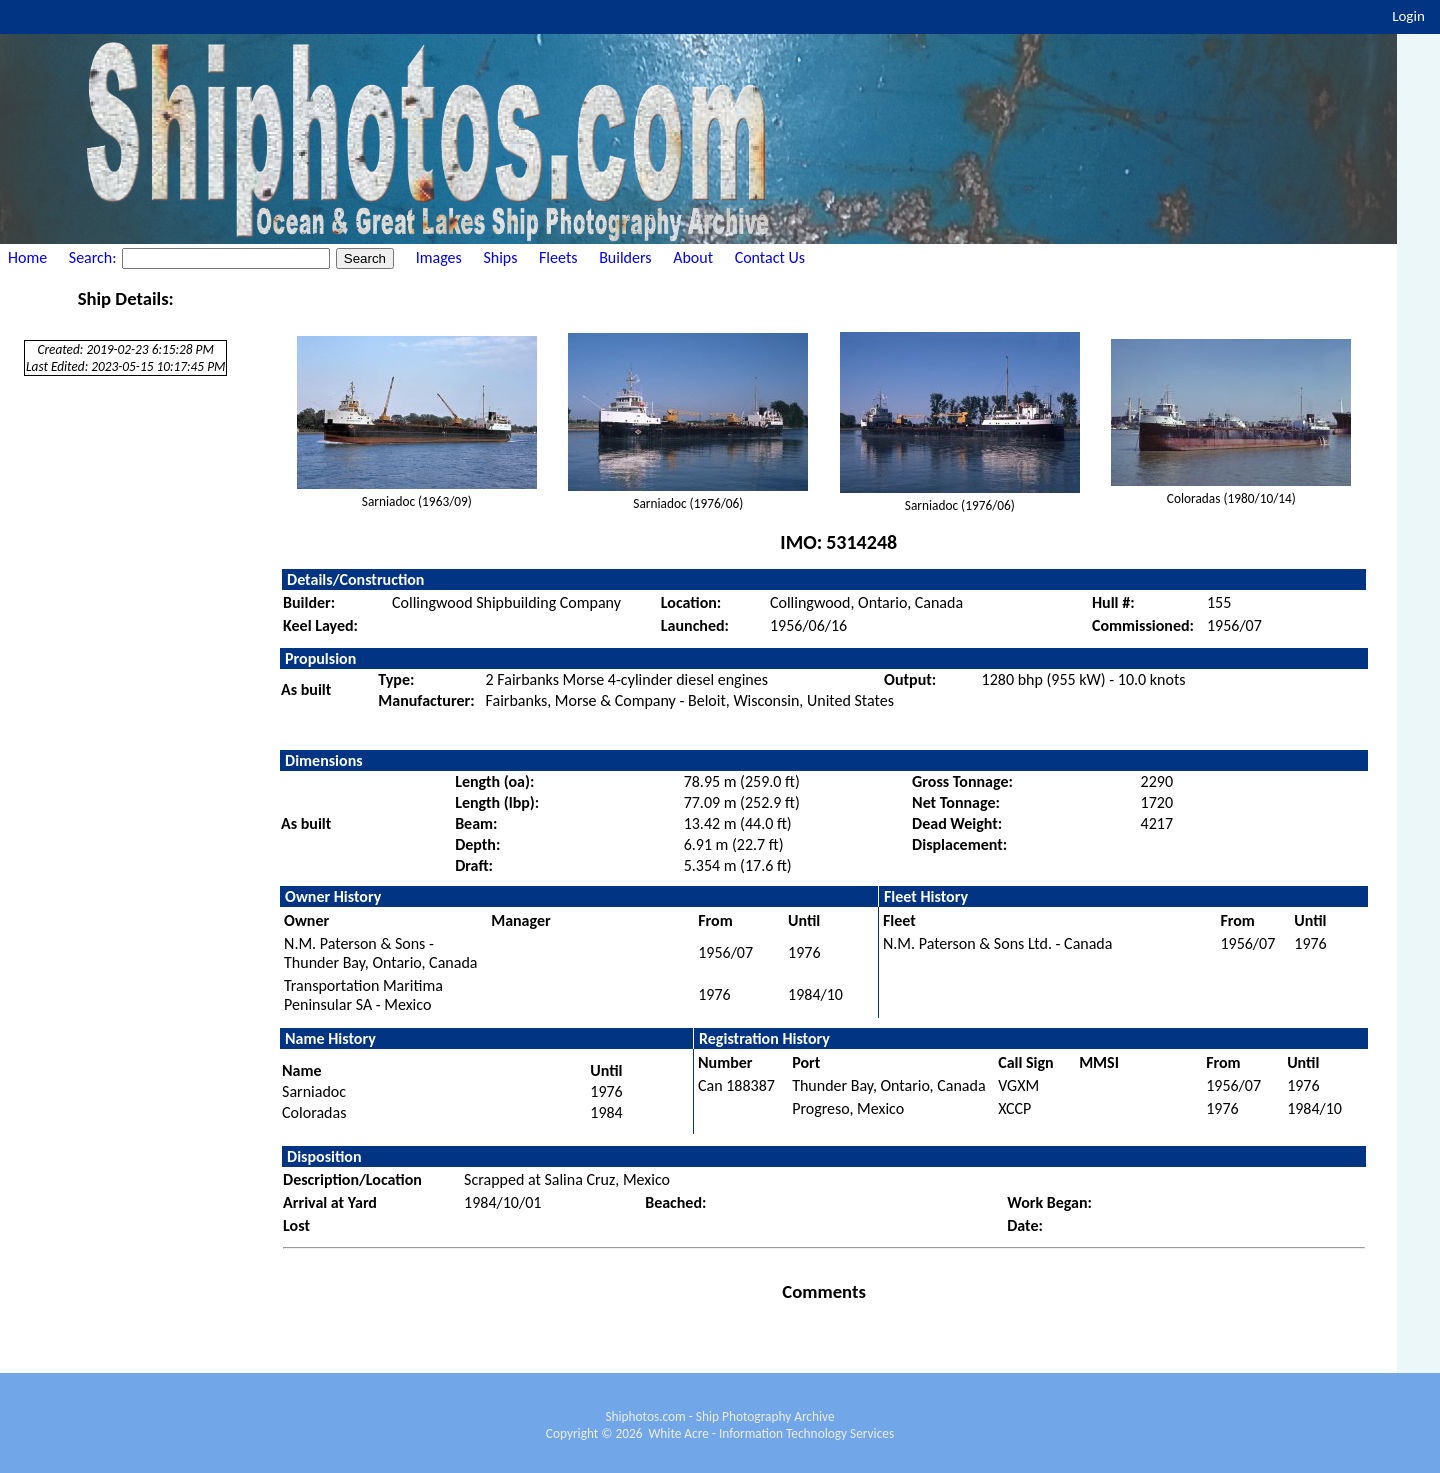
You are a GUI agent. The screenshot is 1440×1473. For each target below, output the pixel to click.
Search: (94, 257)
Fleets (558, 257)
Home (27, 257)
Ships (500, 257)
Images (439, 257)
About (693, 257)
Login (1408, 16)
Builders (625, 257)
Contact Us (770, 257)
